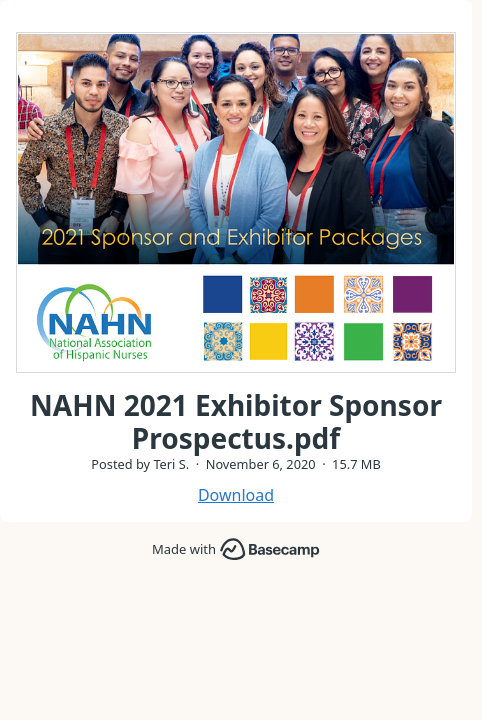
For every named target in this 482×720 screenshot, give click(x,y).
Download (236, 495)
